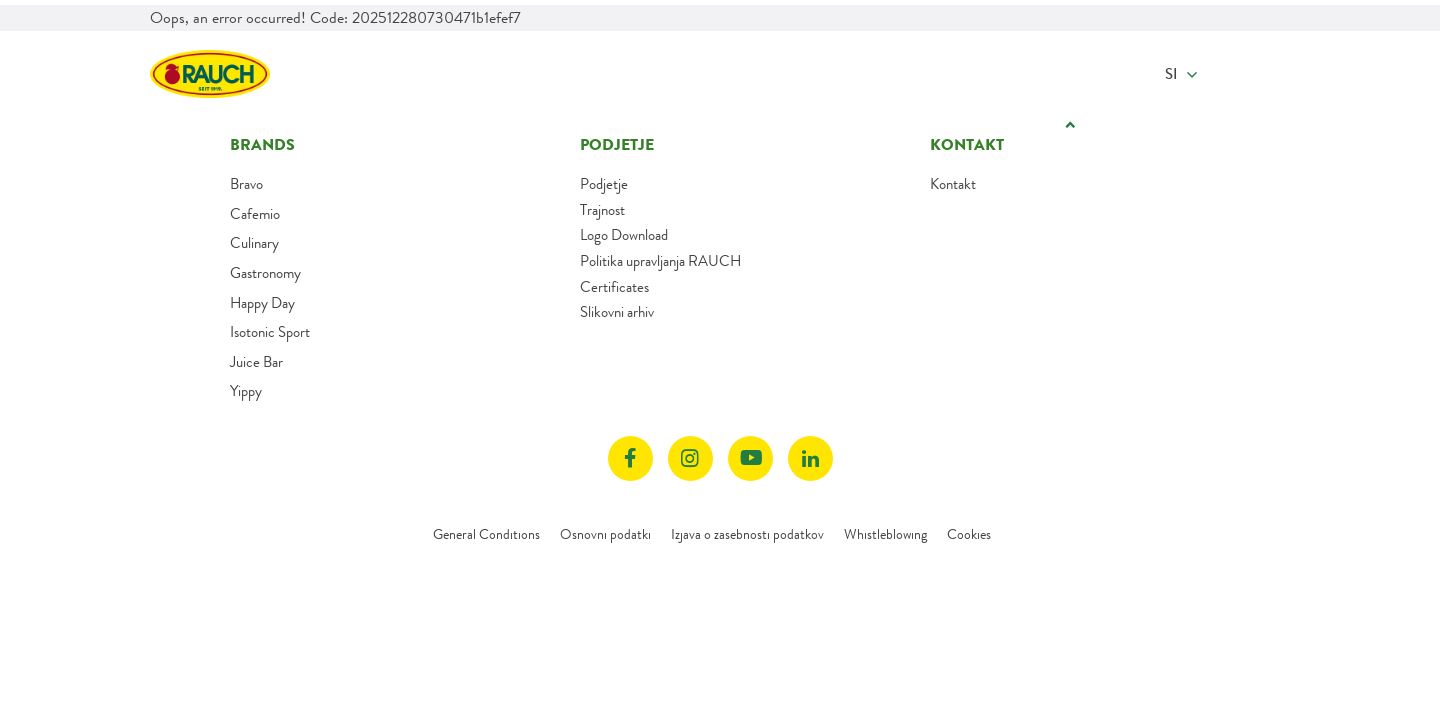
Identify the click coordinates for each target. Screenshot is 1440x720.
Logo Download (624, 235)
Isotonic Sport (270, 332)
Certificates (614, 287)
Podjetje (604, 184)
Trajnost (602, 210)
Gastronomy (265, 273)
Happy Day (262, 303)
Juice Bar (256, 362)
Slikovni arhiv (617, 312)
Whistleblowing (885, 534)
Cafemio (255, 214)
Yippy (246, 391)
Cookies (969, 534)
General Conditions (486, 534)
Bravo (246, 184)
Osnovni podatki (605, 534)
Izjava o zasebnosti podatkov (747, 534)
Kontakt (953, 184)
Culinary (254, 243)
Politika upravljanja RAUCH (660, 261)
